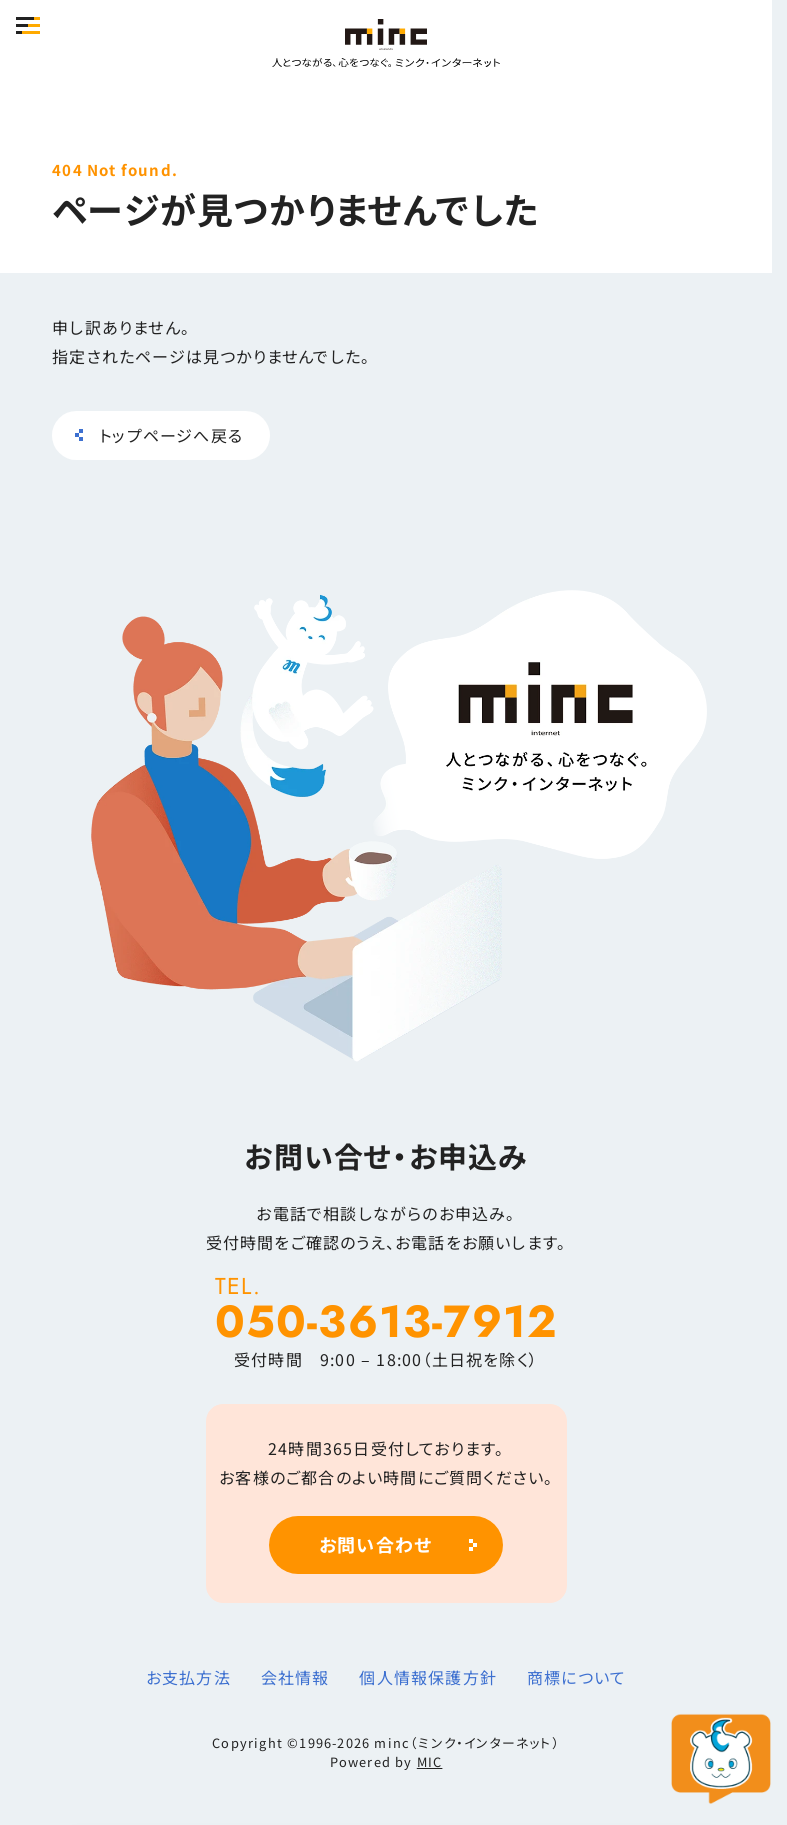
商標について (576, 1677)
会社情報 (295, 1677)
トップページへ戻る (171, 435)
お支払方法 (188, 1677)
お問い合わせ (375, 1544)
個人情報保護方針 (428, 1677)
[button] (28, 25)
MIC (430, 1761)
